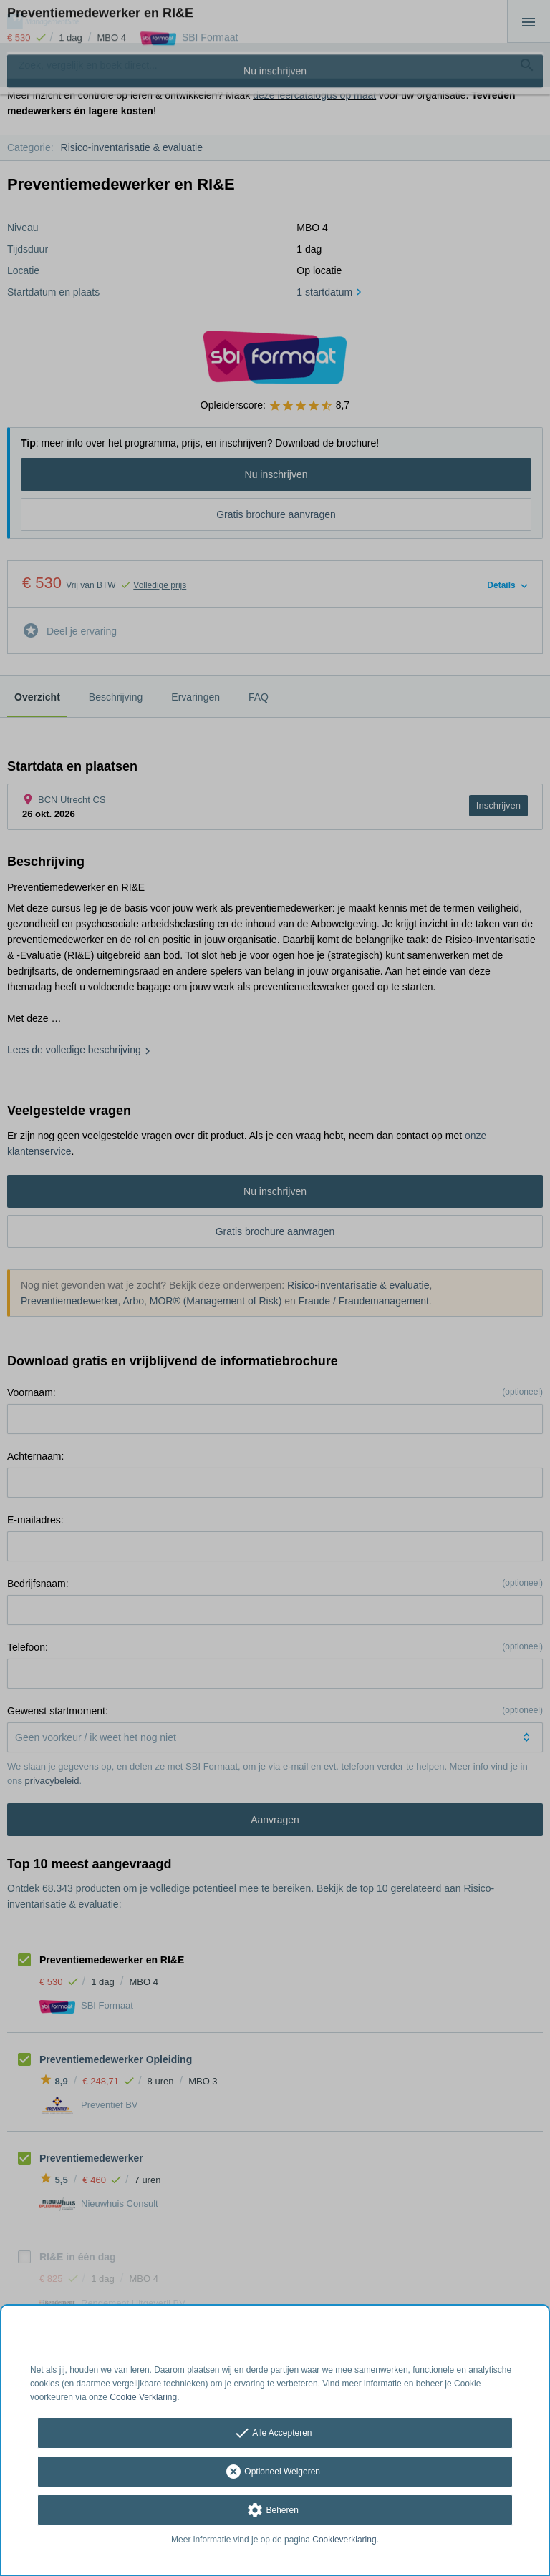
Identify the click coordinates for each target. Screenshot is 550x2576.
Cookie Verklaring (143, 2397)
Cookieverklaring (344, 2539)
